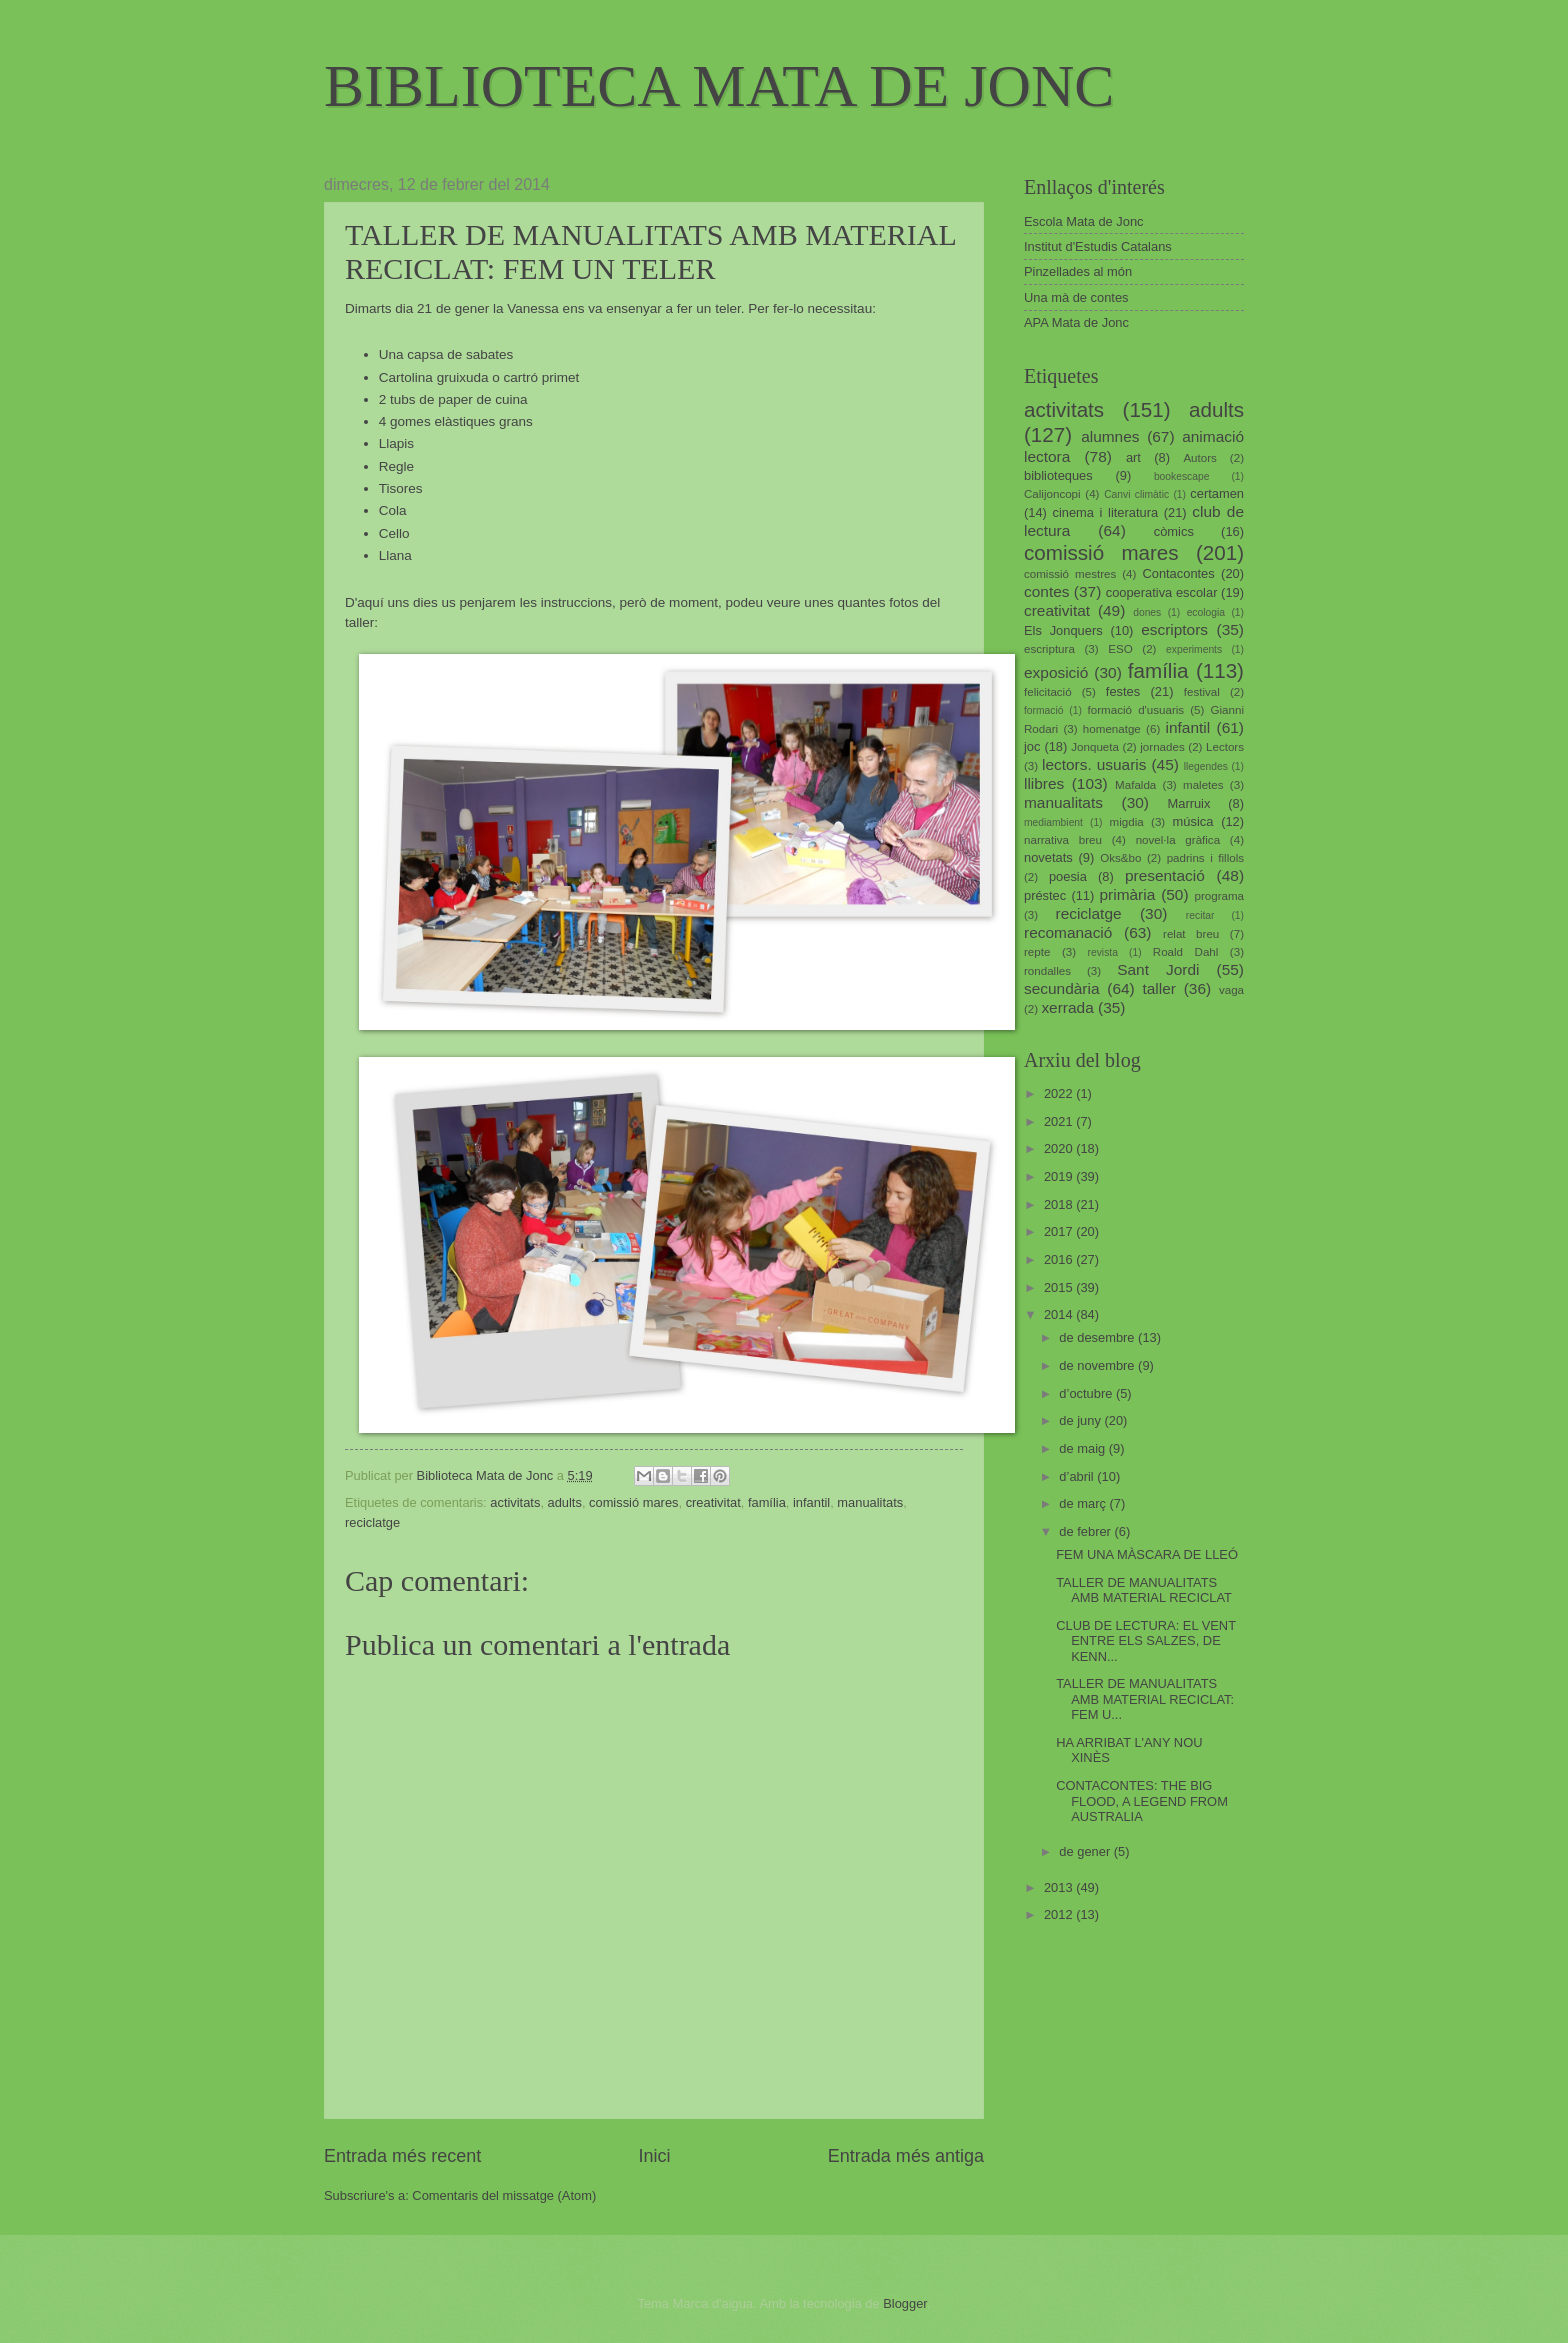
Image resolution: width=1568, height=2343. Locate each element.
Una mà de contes (1076, 297)
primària (1127, 894)
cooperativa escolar (1162, 592)
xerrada (1067, 1007)
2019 (1060, 1176)
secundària (1062, 988)
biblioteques (1058, 475)
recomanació (1068, 932)
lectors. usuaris (1094, 764)
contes (1046, 591)
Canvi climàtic (1136, 494)
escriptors (1174, 629)
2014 (1060, 1314)
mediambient (1053, 822)
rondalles (1047, 971)
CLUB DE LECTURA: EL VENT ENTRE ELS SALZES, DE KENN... (1146, 1641)
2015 (1060, 1287)
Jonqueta (1095, 747)
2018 (1060, 1204)
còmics (1174, 531)
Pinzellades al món (1078, 271)
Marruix (1189, 803)
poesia (1068, 876)
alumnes (1110, 436)
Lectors (1225, 747)
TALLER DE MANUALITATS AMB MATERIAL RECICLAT (1144, 1590)
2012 (1060, 1914)
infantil (811, 1502)
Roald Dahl (1186, 952)
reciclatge (372, 1522)
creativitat (713, 1502)
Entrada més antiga (906, 2156)
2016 (1060, 1259)
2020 (1060, 1148)
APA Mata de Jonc (1076, 322)
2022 (1060, 1093)
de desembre (1098, 1337)
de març (1084, 1503)
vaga (1231, 990)
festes (1123, 691)
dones (1147, 612)
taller (1158, 988)
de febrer (1086, 1531)
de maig (1083, 1448)
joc (1032, 746)
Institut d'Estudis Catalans (1098, 246)
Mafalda (1135, 785)
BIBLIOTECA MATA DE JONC (719, 86)
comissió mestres (1070, 574)
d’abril (1078, 1476)
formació (1043, 710)
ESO (1120, 649)
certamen (1217, 493)
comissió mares (633, 1502)
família (767, 1502)
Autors (1199, 458)
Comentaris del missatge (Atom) (504, 2195)
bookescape (1182, 476)
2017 (1060, 1231)
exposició (1056, 672)
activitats (515, 1502)
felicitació (1048, 692)
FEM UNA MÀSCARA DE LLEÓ (1147, 1554)
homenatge (1112, 729)
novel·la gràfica (1178, 840)
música (1193, 821)
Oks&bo (1120, 858)
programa (1219, 896)
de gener (1086, 1851)
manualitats (870, 1502)
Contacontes (1178, 573)
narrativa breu (1063, 840)
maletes (1203, 785)
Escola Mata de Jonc (1084, 221)
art (1133, 457)
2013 (1060, 1887)
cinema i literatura (1106, 512)
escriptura (1049, 649)
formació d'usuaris (1136, 710)
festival (1202, 692)
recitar (1200, 915)
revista (1103, 952)
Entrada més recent (402, 2156)
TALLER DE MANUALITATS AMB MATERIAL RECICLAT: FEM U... (1145, 1699)
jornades (1162, 747)
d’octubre (1087, 1393)
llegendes (1206, 766)
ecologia (1206, 612)
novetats (1048, 857)
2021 (1060, 1121)
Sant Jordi (1158, 969)
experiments (1194, 649)
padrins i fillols (1205, 858)
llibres (1044, 783)
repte (1037, 952)
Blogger (905, 2303)
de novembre (1098, 1365)
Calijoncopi (1052, 494)
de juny (1081, 1420)
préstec (1045, 895)
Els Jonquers (1063, 630)
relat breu (1191, 934)
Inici (654, 2156)
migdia (1127, 822)
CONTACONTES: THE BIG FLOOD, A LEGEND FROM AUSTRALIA (1142, 1801)
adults (565, 1502)
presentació (1165, 875)
